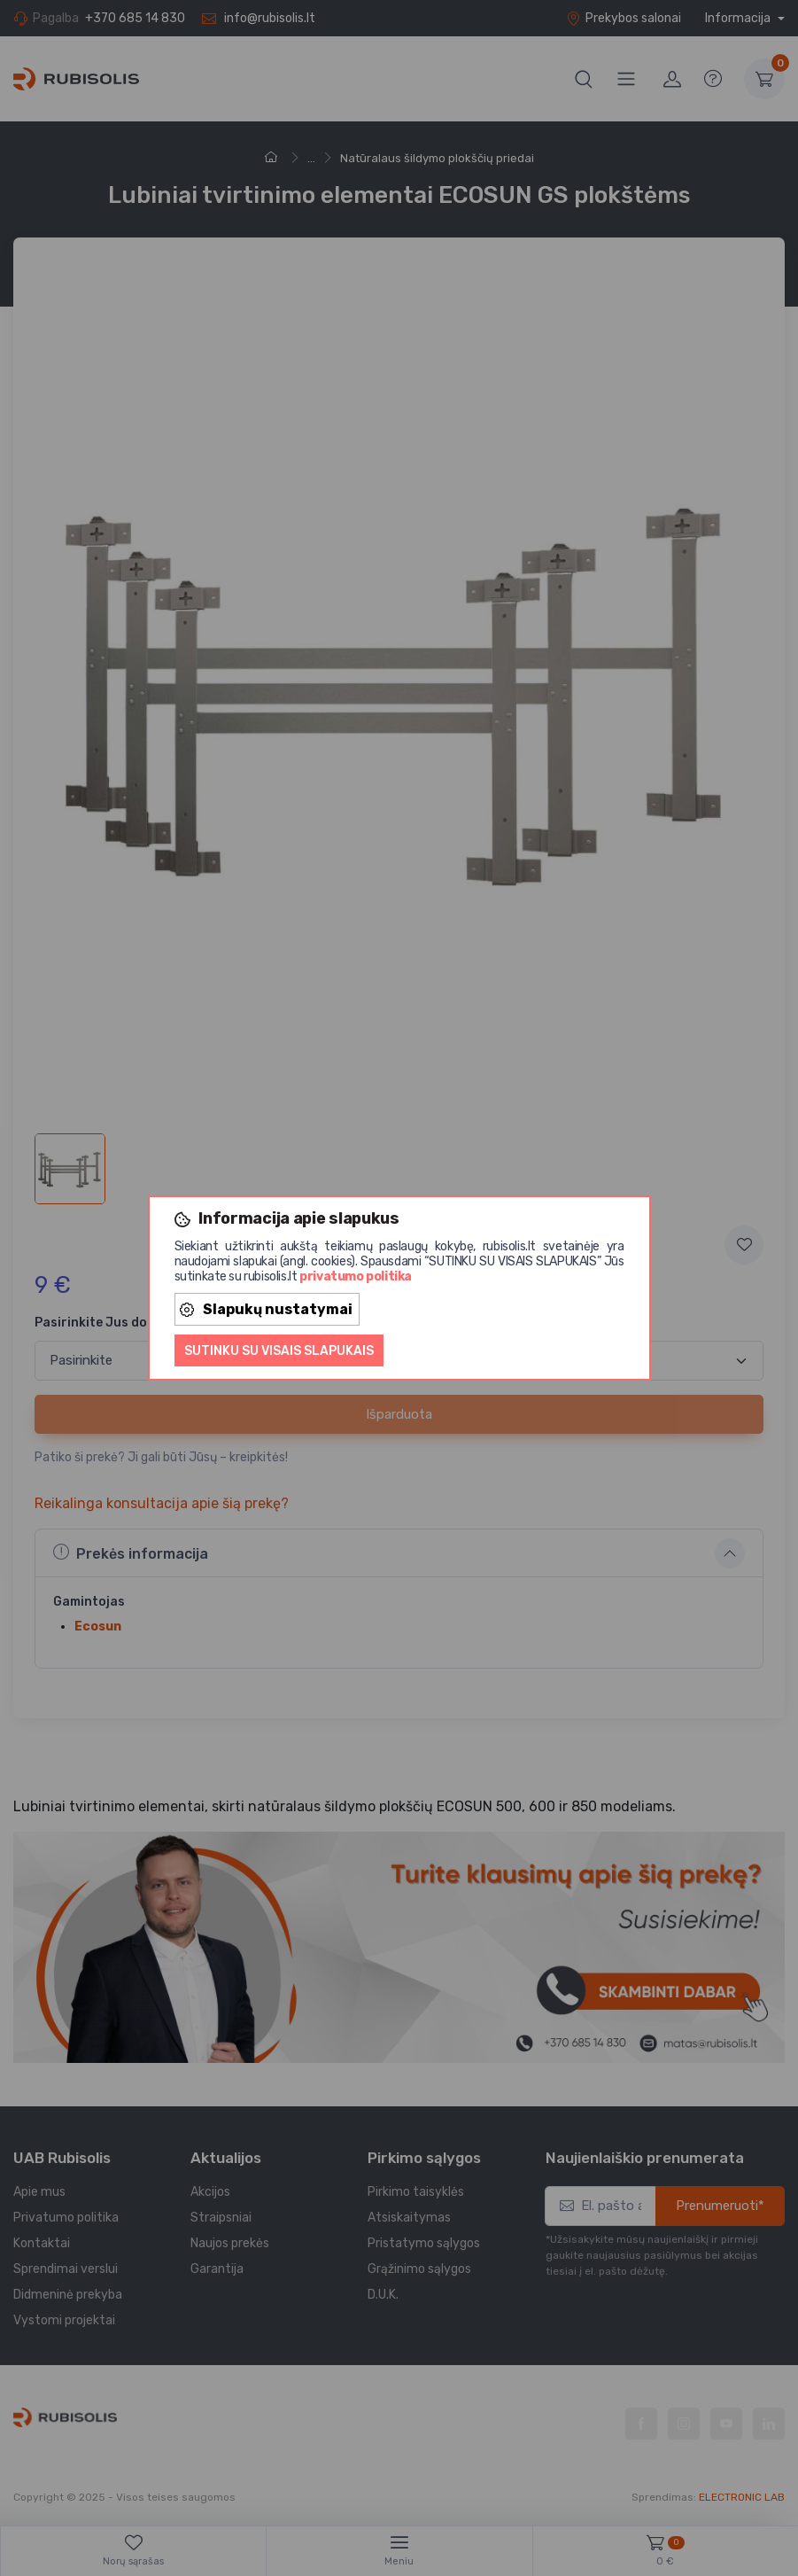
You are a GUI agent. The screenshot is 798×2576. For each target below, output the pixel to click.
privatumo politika (355, 1276)
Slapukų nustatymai (266, 1309)
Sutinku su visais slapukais (279, 1350)
